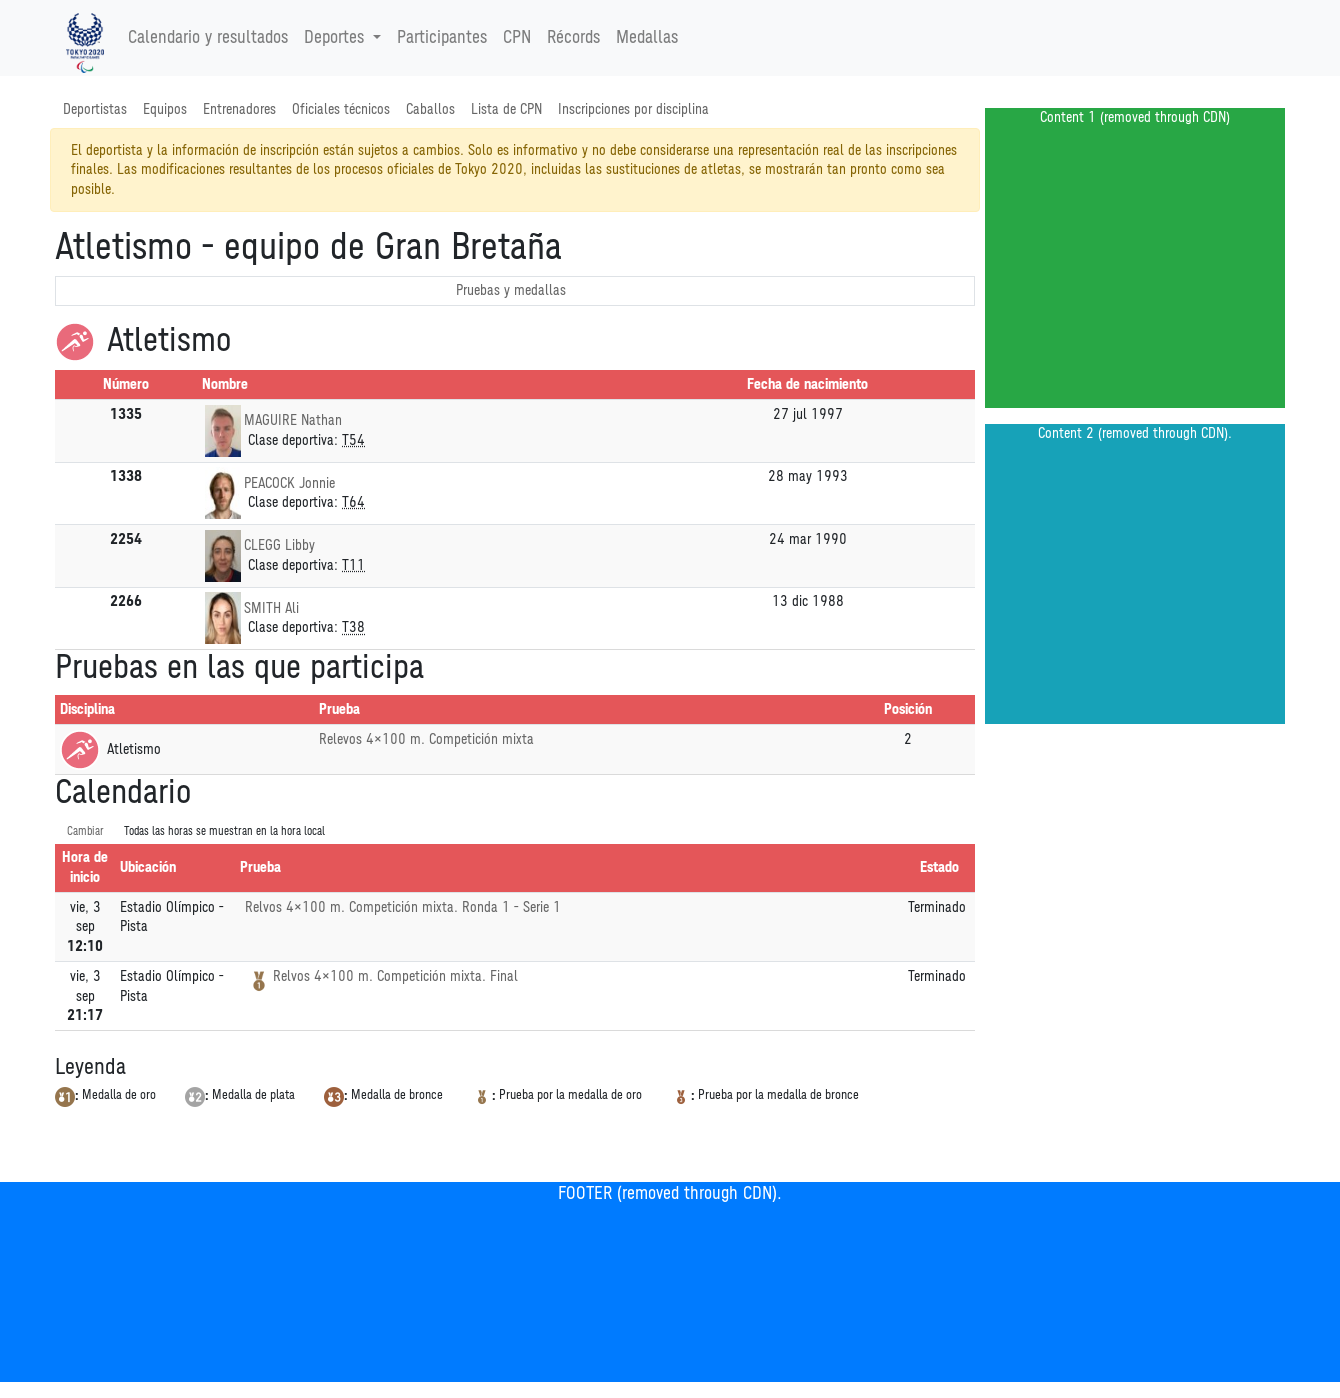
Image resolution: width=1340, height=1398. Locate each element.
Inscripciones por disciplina (633, 109)
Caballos (430, 109)
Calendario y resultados (208, 38)
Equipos (165, 109)
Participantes (442, 38)
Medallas (647, 38)
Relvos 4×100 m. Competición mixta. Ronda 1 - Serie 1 (403, 907)
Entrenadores (239, 109)
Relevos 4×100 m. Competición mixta (426, 739)
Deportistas (95, 109)
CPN (517, 38)
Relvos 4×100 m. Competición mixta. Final (395, 976)
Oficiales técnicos (341, 109)
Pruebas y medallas (511, 290)
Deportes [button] (336, 38)
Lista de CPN (506, 109)
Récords (573, 38)
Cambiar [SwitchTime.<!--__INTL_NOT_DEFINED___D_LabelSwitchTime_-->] (85, 831)
